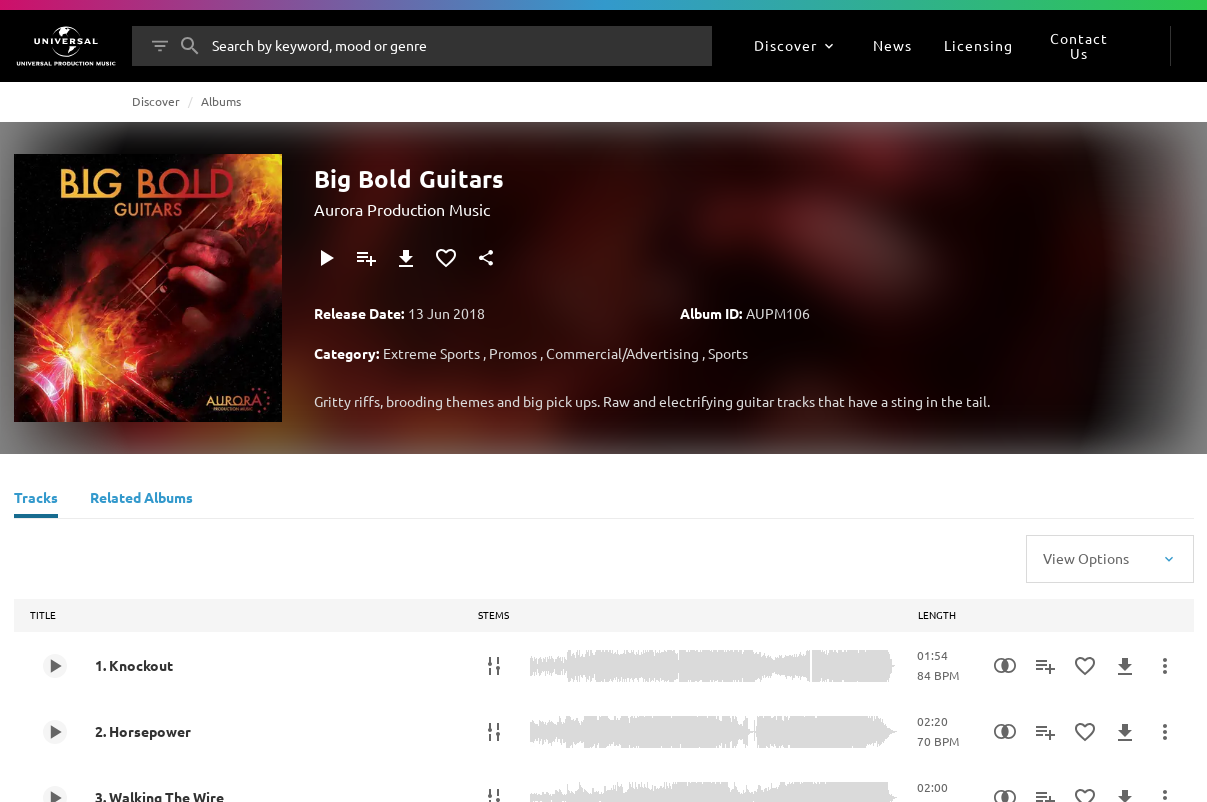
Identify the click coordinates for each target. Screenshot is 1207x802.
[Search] (190, 46)
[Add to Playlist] (366, 258)
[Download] (406, 258)
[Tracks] (36, 500)
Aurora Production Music (402, 209)
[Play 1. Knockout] (55, 666)
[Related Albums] (141, 500)
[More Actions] (1165, 666)
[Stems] (494, 666)
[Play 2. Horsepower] (55, 732)
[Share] (486, 258)
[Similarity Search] (1005, 666)
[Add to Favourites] (446, 258)
